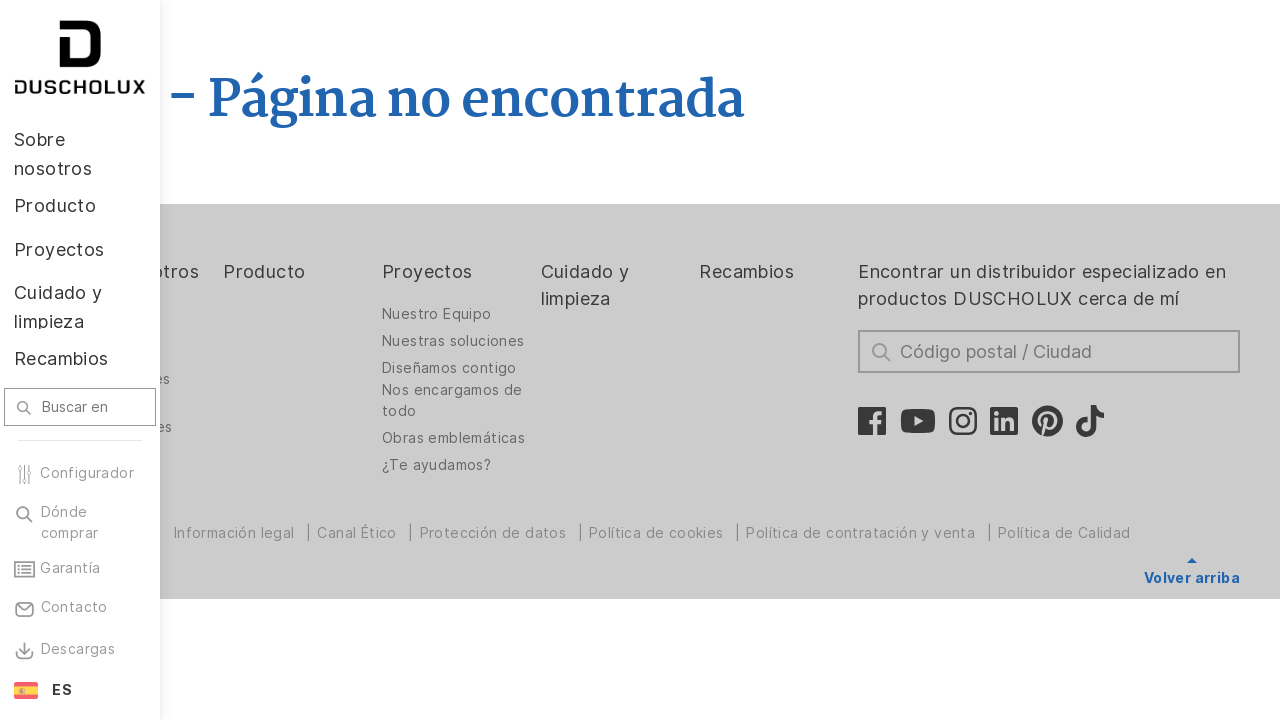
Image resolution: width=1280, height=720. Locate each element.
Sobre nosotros (239, 285)
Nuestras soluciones (518, 346)
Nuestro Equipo (536, 314)
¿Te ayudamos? (535, 513)
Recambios (810, 271)
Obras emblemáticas (529, 475)
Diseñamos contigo (519, 389)
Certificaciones (254, 454)
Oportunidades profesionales (253, 416)
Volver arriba (1192, 578)
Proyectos (526, 271)
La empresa (240, 341)
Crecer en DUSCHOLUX (245, 373)
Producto (382, 271)
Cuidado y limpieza (666, 285)
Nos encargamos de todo (540, 432)
